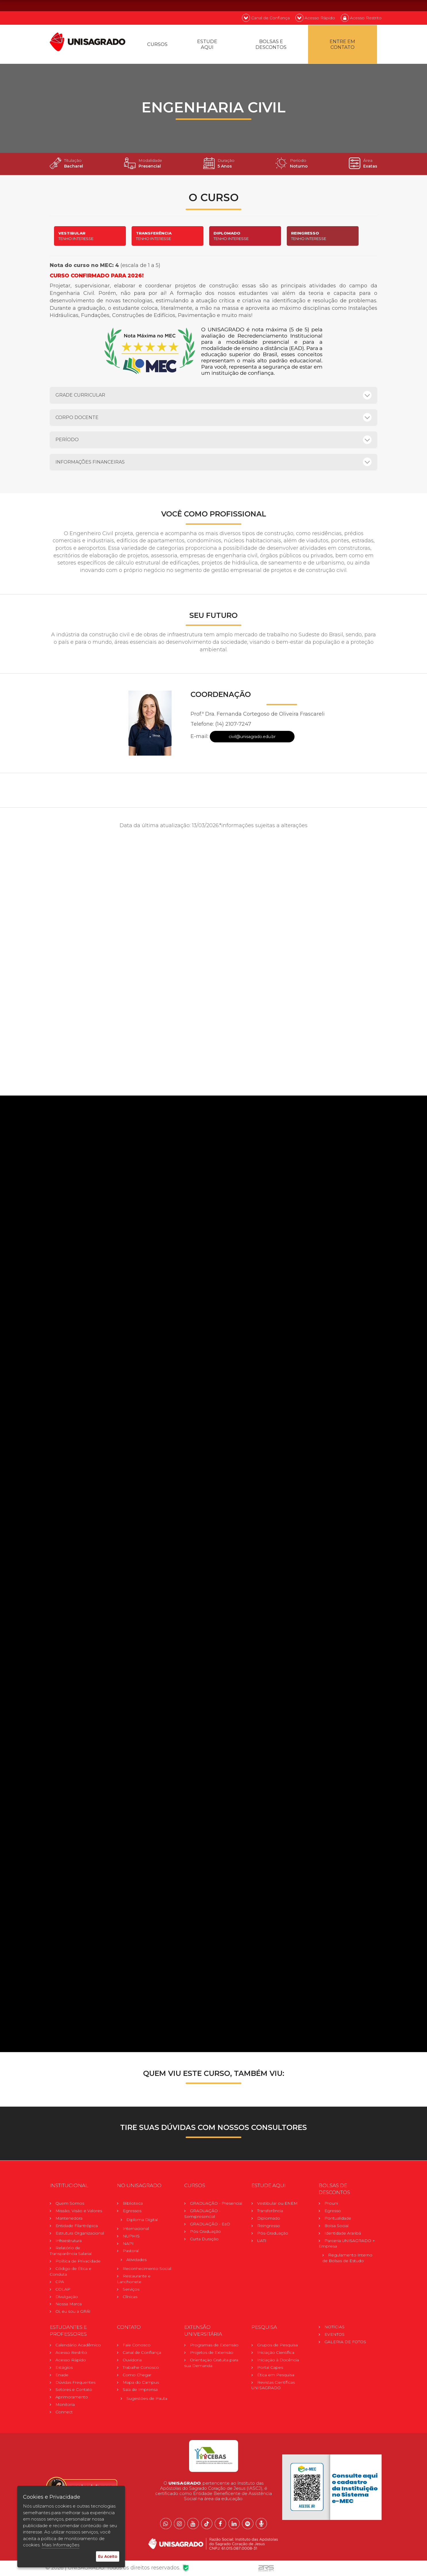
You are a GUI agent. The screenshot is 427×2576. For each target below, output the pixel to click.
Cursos (158, 45)
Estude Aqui (208, 45)
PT (344, 5)
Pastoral (131, 2253)
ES (374, 5)
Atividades (136, 2261)
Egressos (132, 2212)
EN (358, 5)
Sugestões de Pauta (146, 2401)
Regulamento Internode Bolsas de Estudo (347, 2260)
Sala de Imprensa (140, 2392)
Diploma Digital (142, 2221)
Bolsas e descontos (271, 45)
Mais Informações (60, 2545)
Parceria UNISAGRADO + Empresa (347, 2245)
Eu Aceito (107, 2556)
